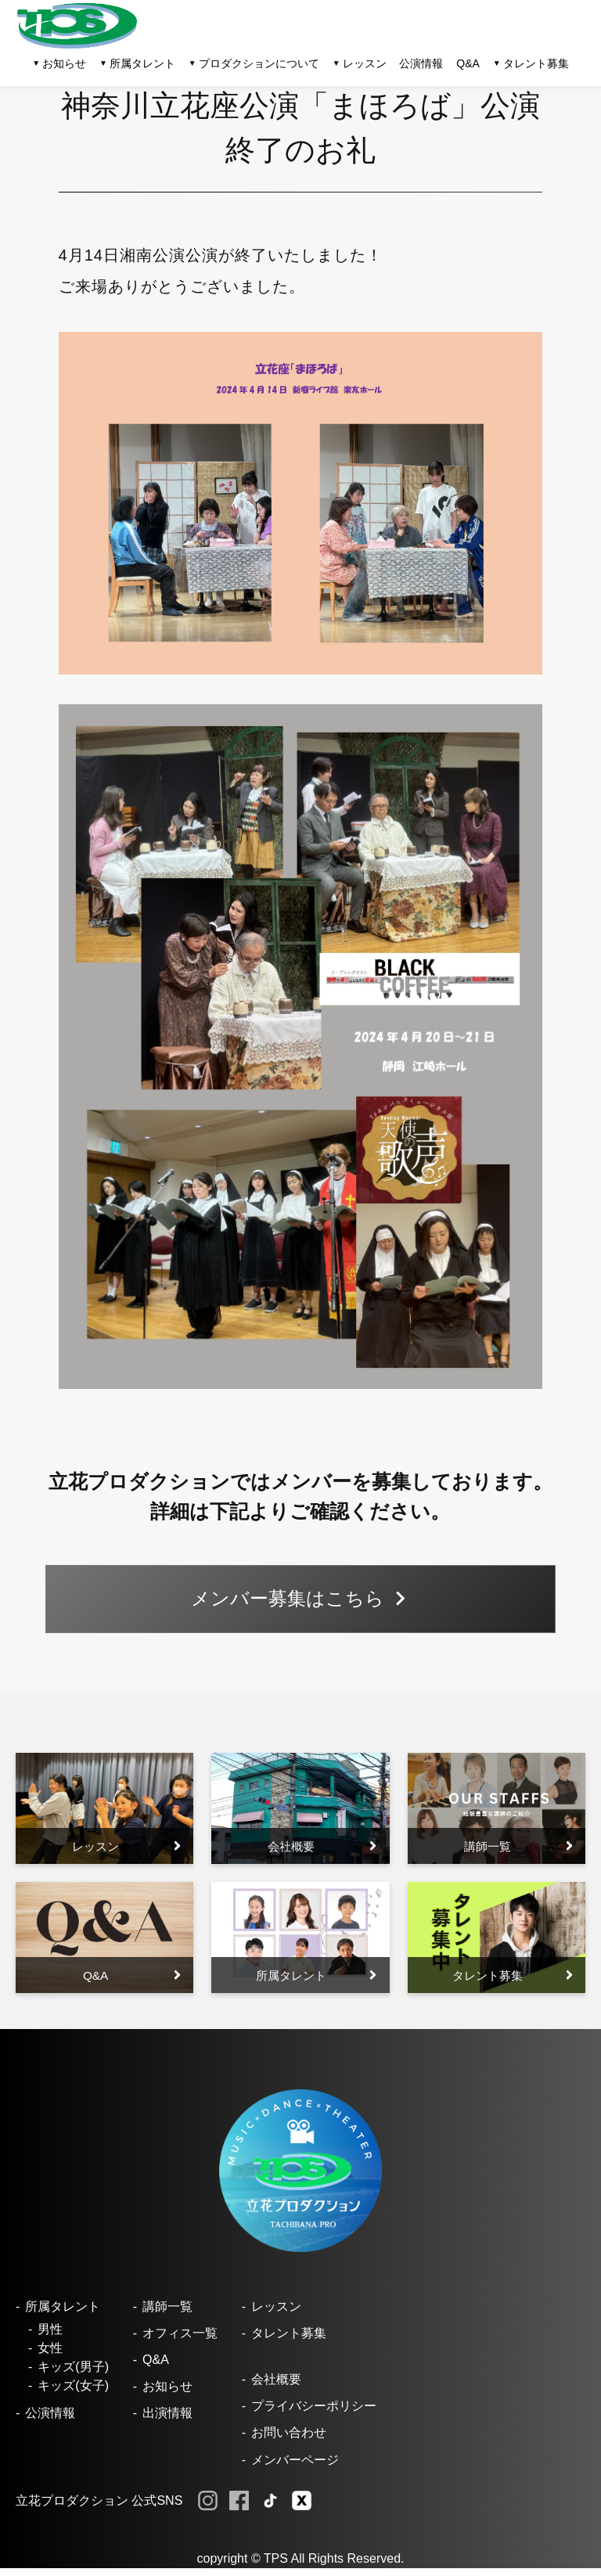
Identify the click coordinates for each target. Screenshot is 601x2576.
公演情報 (421, 63)
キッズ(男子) (73, 2374)
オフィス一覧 (180, 2341)
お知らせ (167, 2394)
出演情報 (167, 2420)
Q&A (468, 63)
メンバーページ (295, 2466)
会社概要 (276, 2387)
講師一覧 (167, 2313)
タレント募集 (536, 63)
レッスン (276, 2313)
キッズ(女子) (73, 2393)
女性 (50, 2355)
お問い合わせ (288, 2440)
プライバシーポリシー (313, 2413)
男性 (50, 2337)
